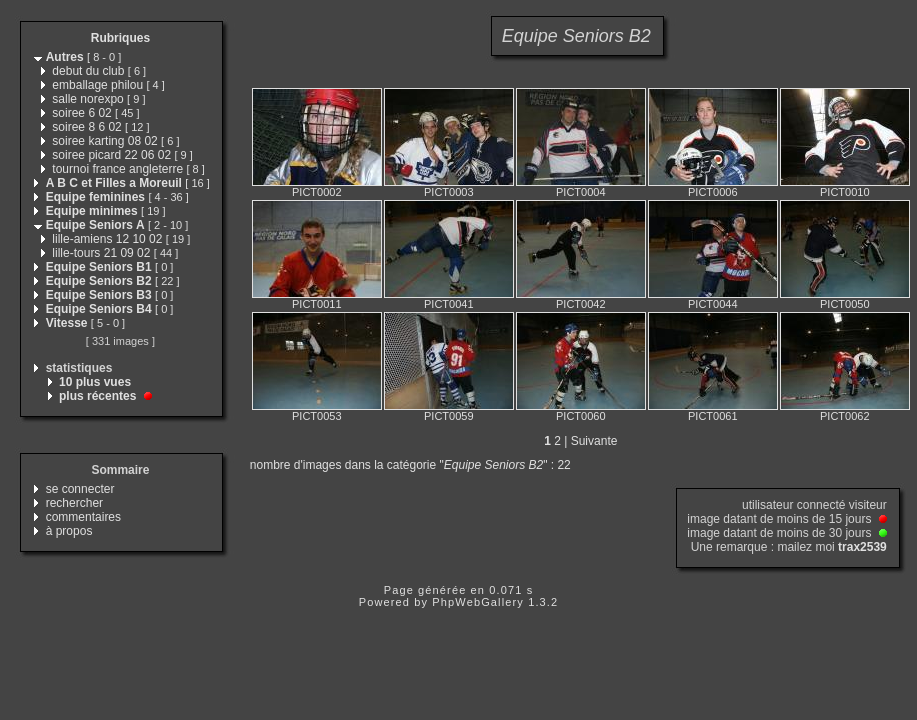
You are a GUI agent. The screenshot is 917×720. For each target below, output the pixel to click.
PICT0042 (581, 304)
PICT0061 (713, 416)
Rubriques (120, 38)
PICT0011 (317, 304)
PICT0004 (581, 192)
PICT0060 (581, 416)
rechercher (74, 503)
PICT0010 (845, 192)
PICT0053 (317, 416)
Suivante (594, 441)
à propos (69, 531)
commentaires (83, 517)
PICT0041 (449, 304)
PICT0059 (449, 416)
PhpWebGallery (478, 602)
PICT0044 (713, 304)
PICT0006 (713, 192)
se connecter (80, 489)
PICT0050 (845, 304)
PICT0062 (845, 416)
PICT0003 (449, 192)
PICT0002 (317, 192)
